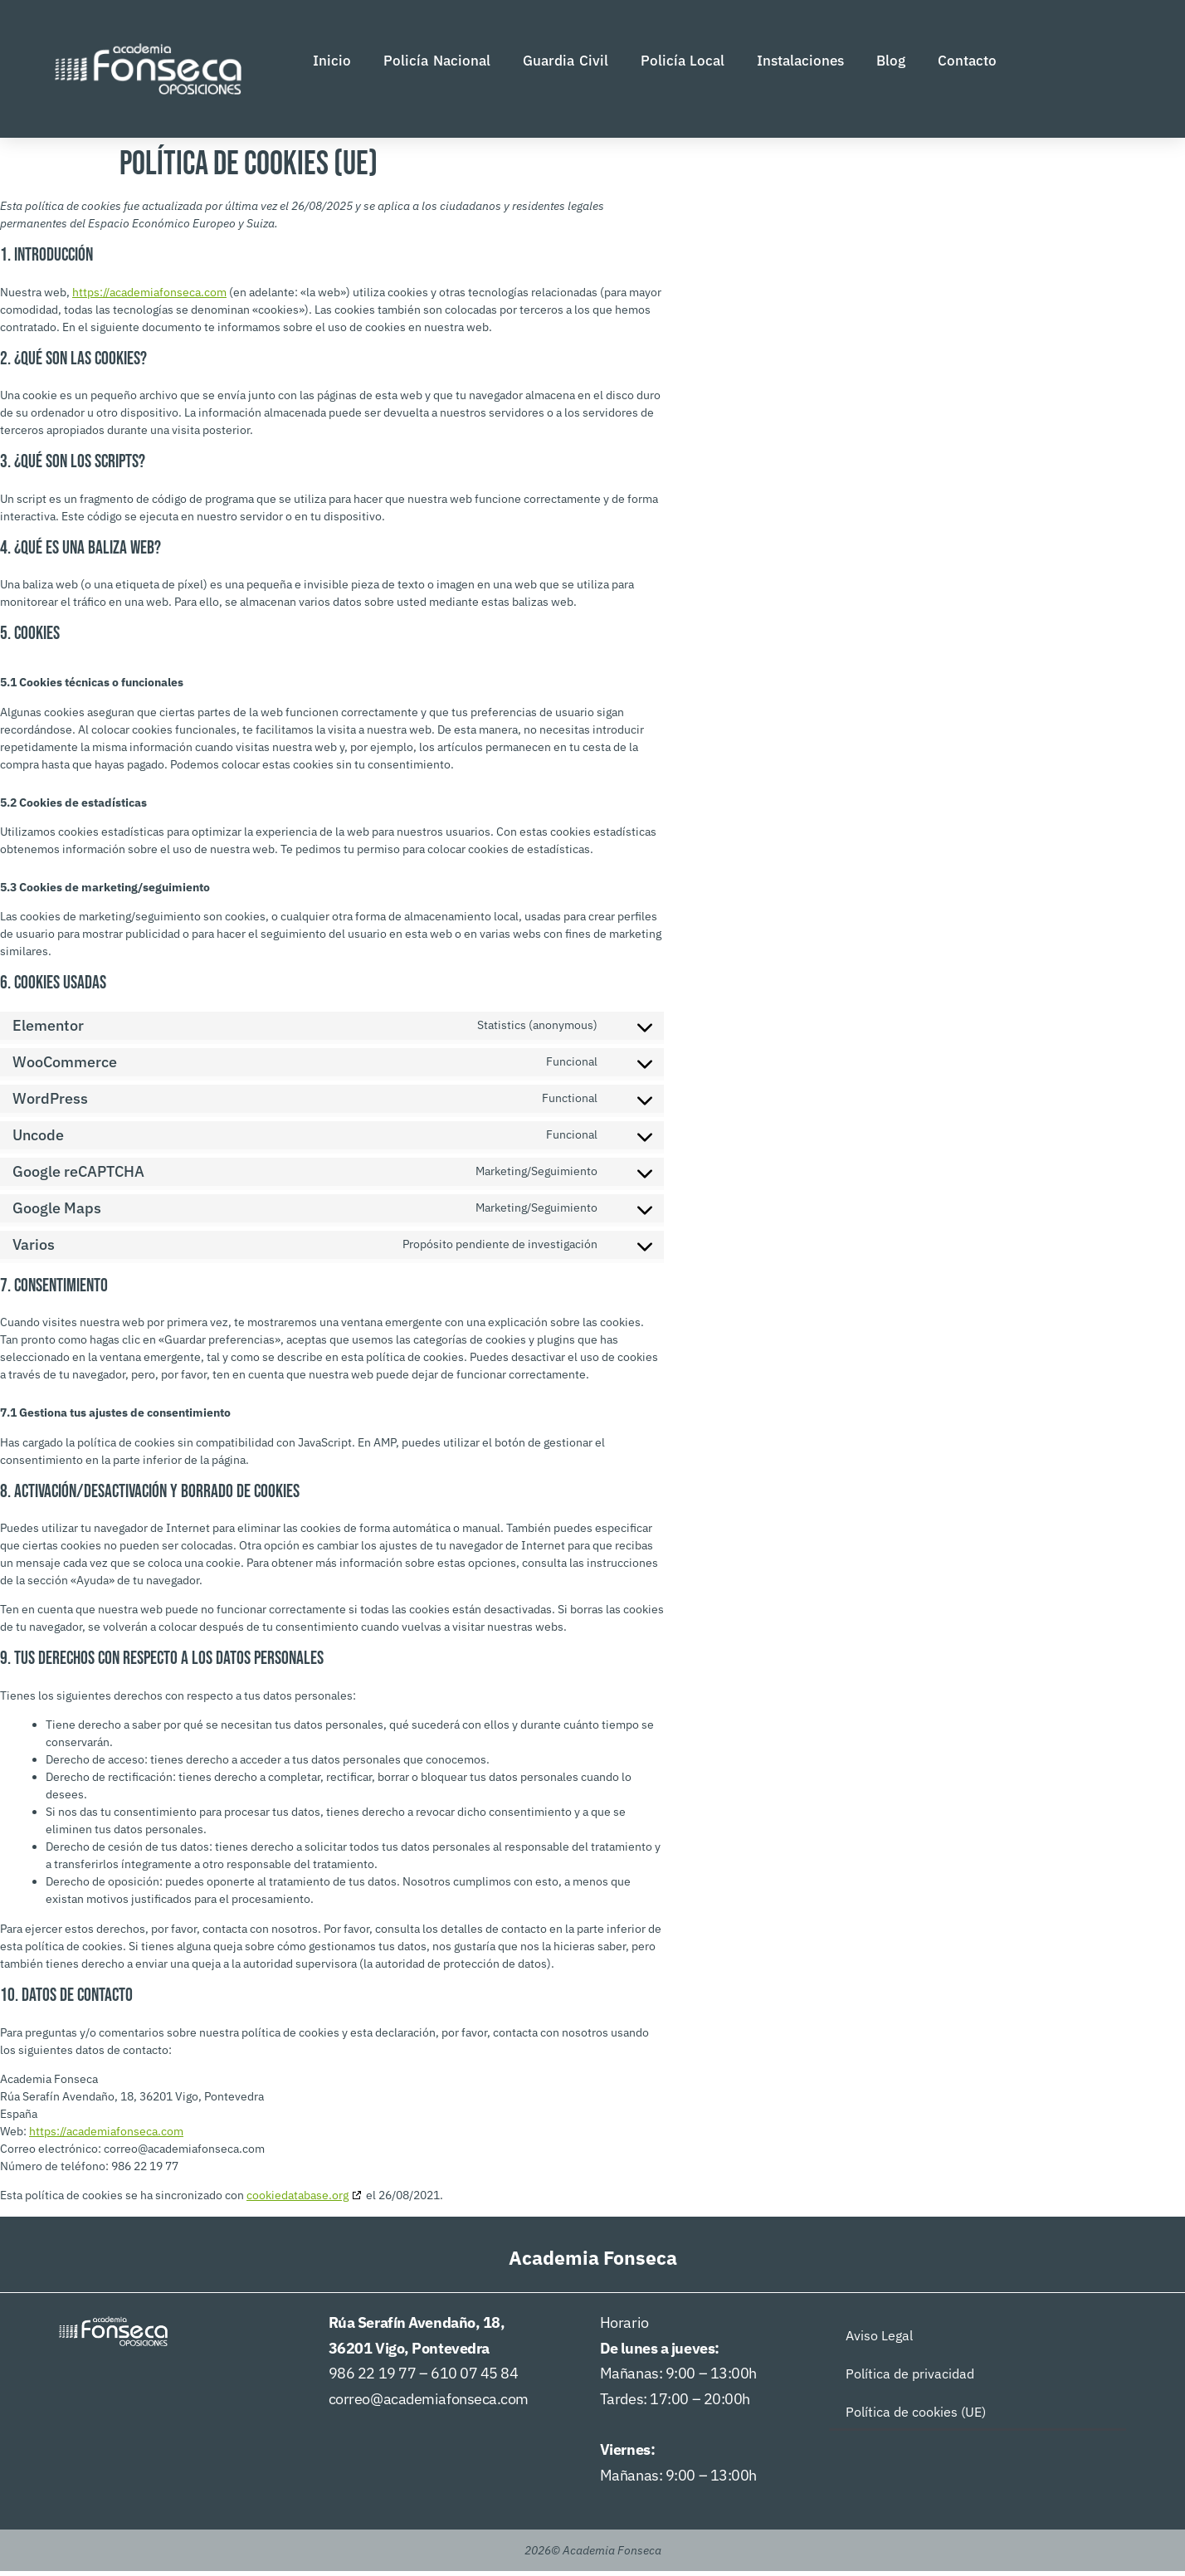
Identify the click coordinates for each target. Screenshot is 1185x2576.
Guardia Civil (565, 63)
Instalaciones (800, 63)
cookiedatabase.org (297, 2200)
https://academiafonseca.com (149, 296)
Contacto (967, 63)
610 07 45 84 (475, 2378)
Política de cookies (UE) (916, 2416)
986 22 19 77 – (380, 2378)
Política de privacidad (910, 2378)
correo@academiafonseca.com (429, 2403)
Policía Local (683, 63)
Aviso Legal (879, 2340)
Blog (890, 63)
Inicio (332, 63)
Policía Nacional (436, 63)
